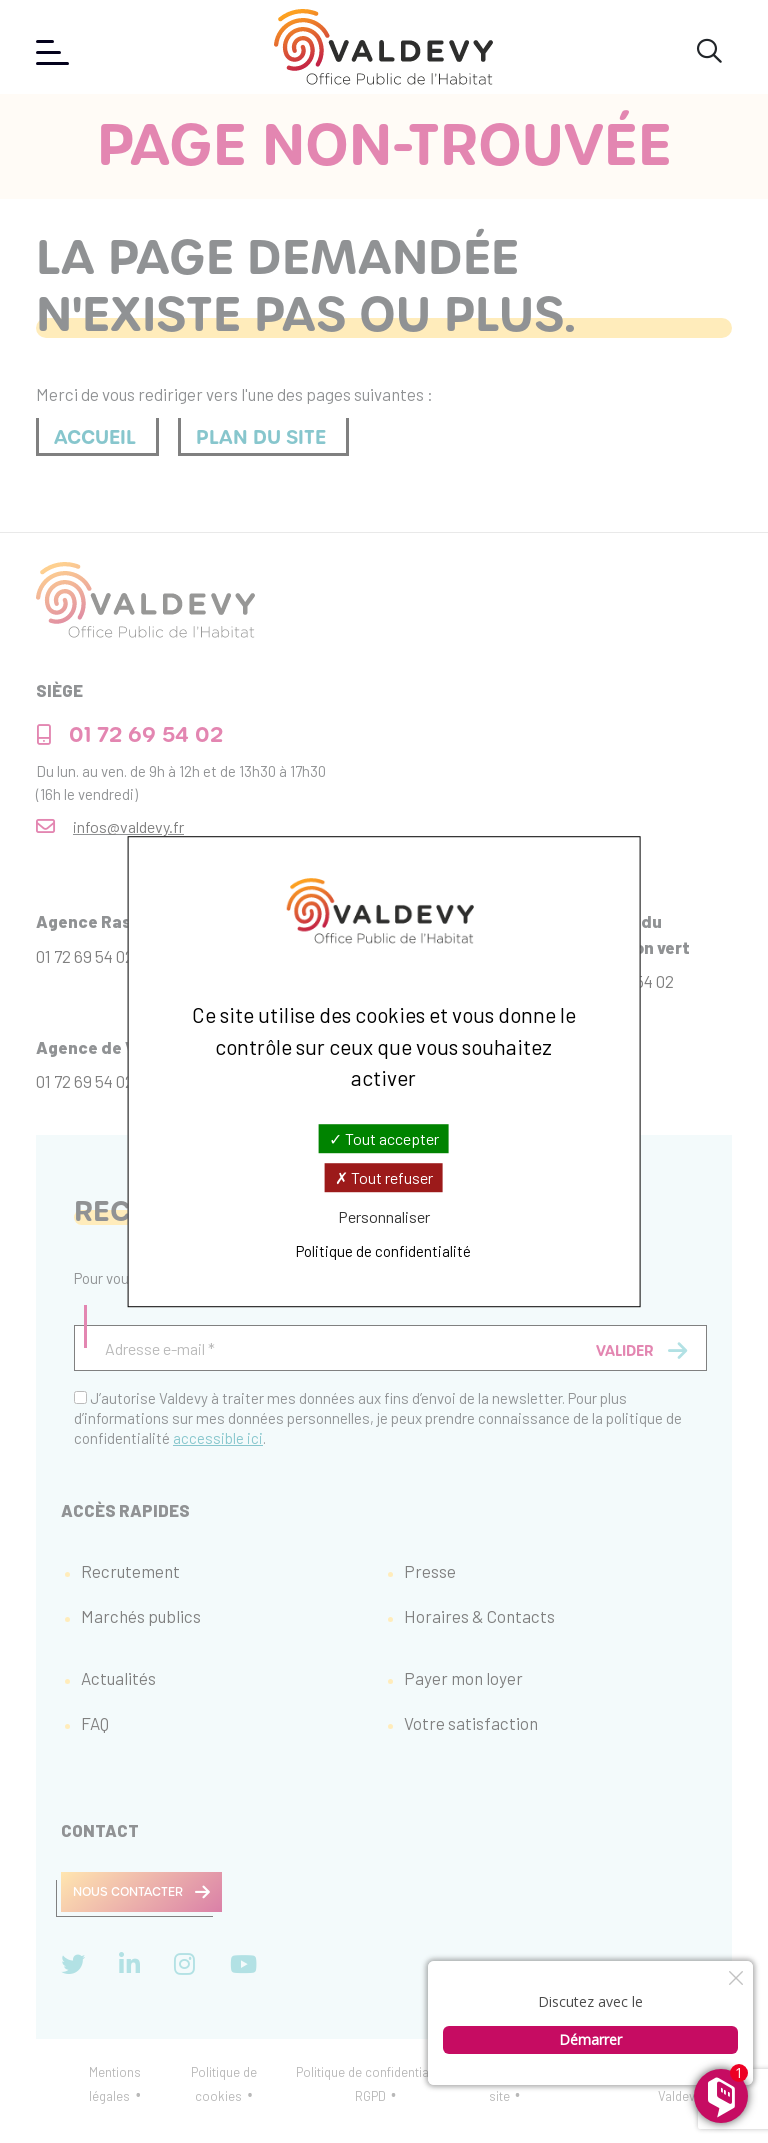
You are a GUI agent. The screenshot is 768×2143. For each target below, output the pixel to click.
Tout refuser (384, 1177)
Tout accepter (384, 1138)
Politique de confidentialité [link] (383, 1251)
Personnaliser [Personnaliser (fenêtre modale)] (384, 1216)
